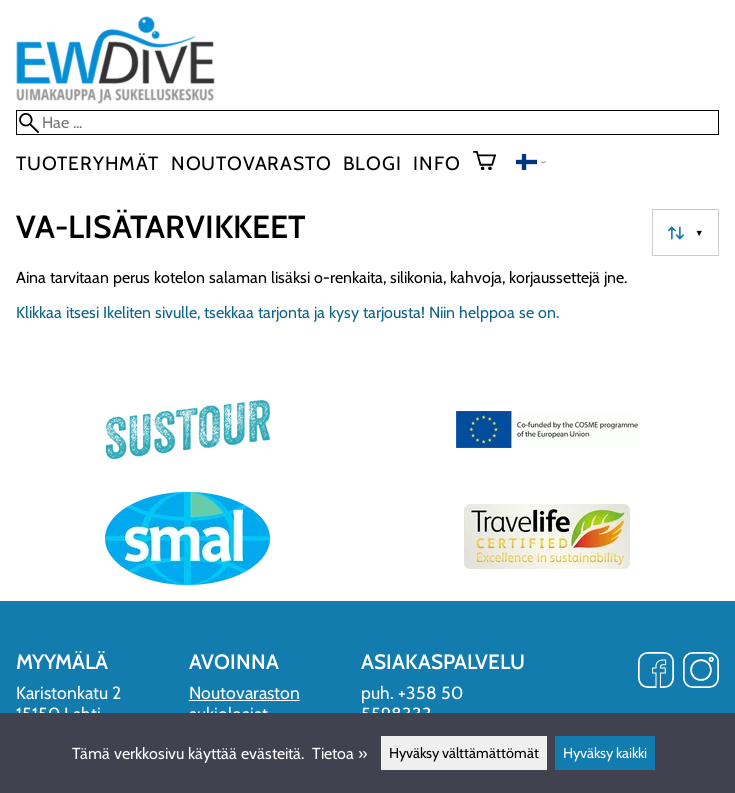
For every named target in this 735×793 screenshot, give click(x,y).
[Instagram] (701, 672)
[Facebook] (656, 672)
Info (436, 163)
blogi (372, 163)
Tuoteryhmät (87, 163)
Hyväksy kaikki (605, 753)
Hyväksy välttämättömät (464, 753)
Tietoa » (339, 753)
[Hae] (367, 122)
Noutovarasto (251, 163)
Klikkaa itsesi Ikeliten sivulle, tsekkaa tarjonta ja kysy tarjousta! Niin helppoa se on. (287, 312)
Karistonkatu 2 (68, 692)
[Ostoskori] (492, 163)
